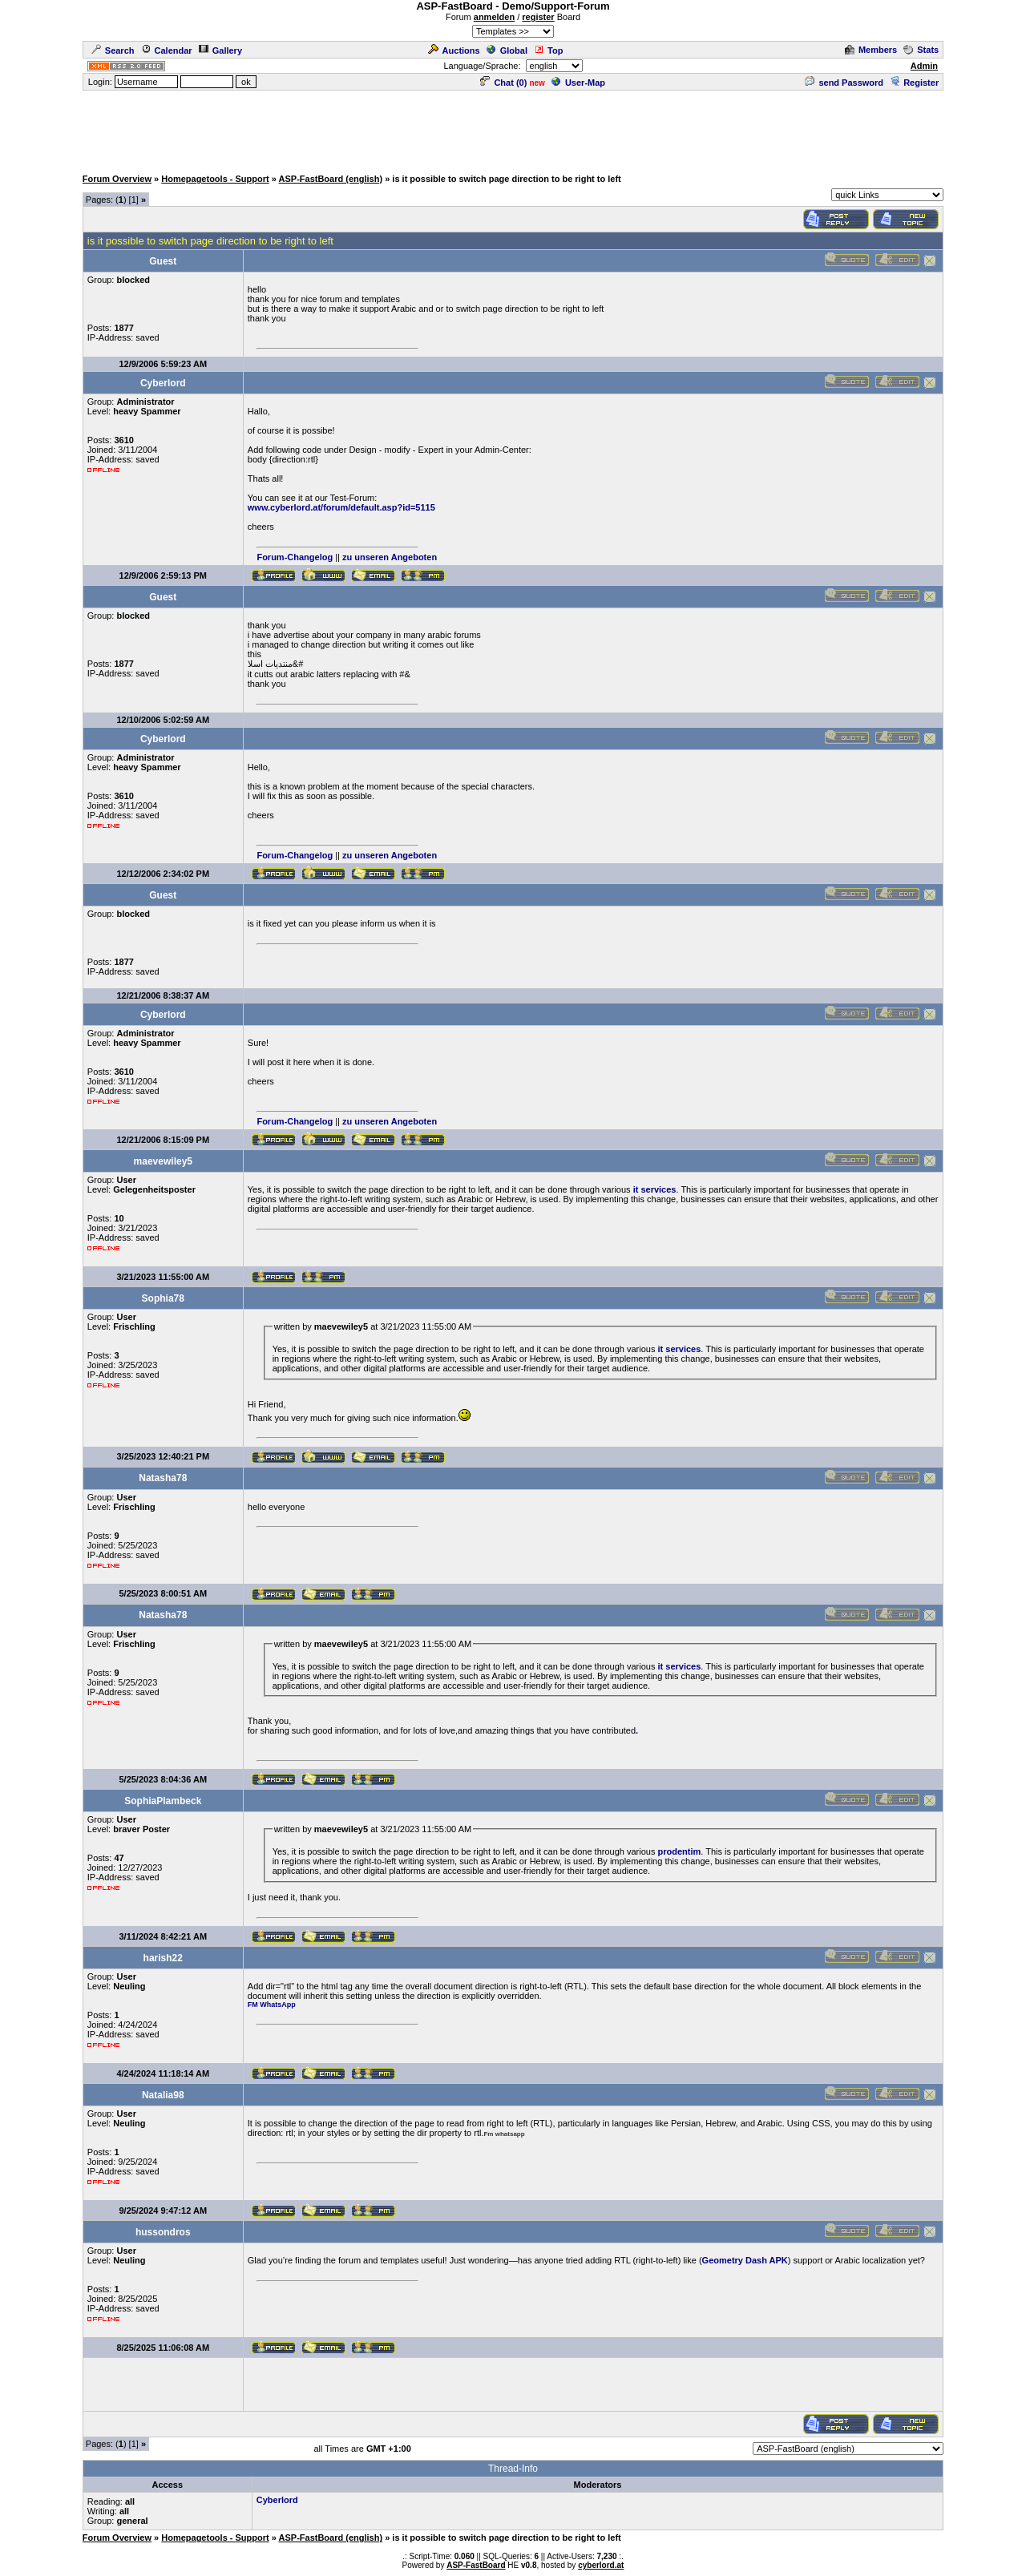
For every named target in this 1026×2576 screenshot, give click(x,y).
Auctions (454, 50)
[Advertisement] (513, 128)
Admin (924, 66)
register (538, 17)
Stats (921, 50)
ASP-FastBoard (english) (331, 179)
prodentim (679, 1851)
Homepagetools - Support (215, 179)
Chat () (503, 82)
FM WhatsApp (272, 2005)
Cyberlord (277, 2500)
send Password (844, 82)
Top (548, 50)
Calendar (166, 50)
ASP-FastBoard (475, 2565)
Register (914, 82)
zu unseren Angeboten (389, 557)
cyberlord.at (601, 2565)
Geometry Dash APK (745, 2260)
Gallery (220, 50)
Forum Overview (117, 179)
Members (871, 50)
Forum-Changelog (294, 557)
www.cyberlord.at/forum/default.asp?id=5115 (341, 507)
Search (113, 50)
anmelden (494, 17)
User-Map (578, 82)
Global (507, 50)
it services (655, 1189)
